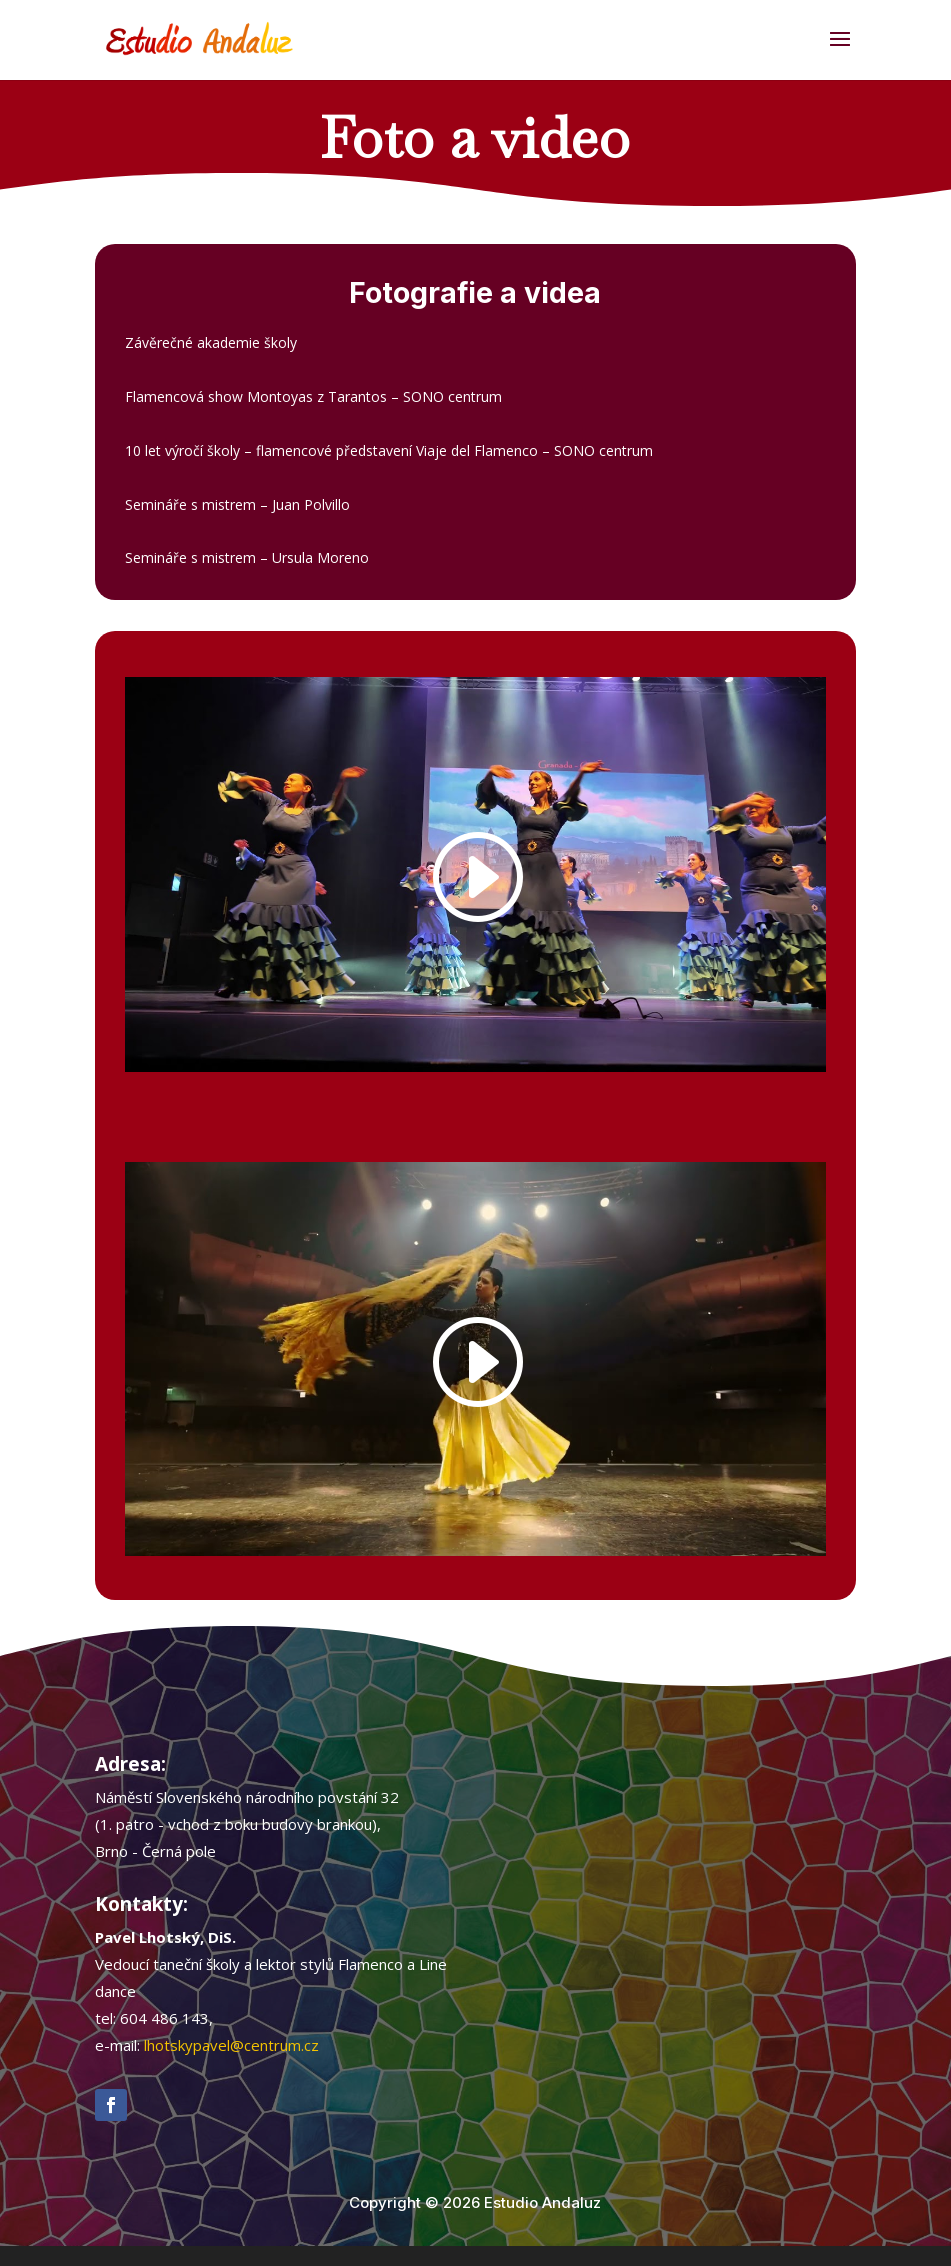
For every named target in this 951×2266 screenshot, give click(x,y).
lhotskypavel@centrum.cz (231, 2045)
